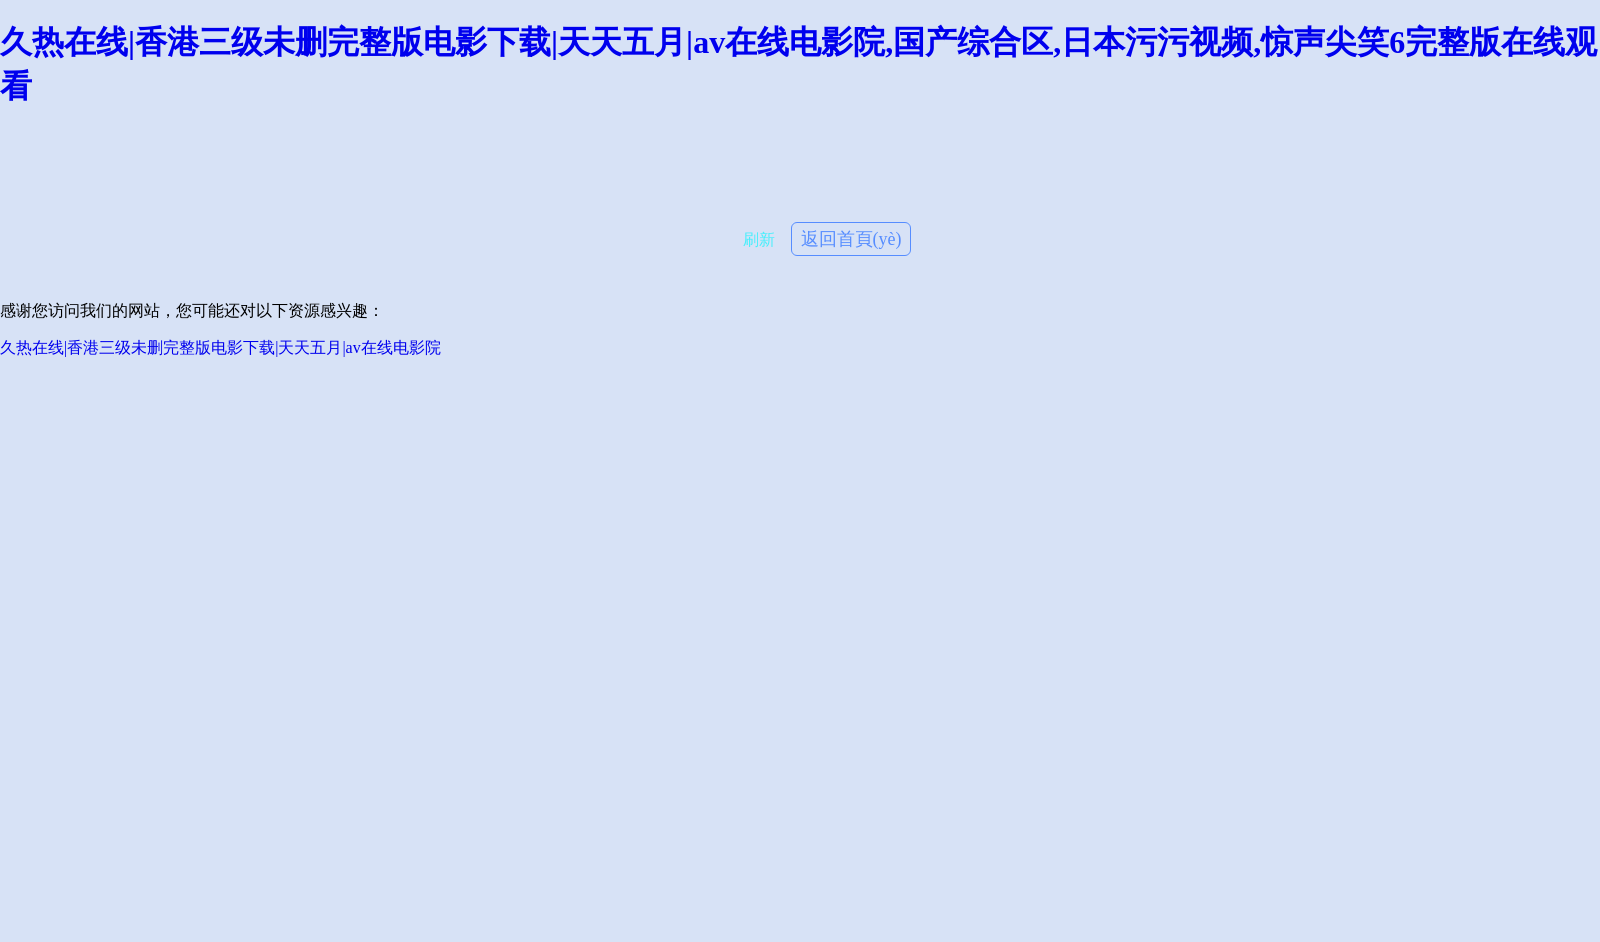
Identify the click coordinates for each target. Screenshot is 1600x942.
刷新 (759, 239)
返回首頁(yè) (851, 239)
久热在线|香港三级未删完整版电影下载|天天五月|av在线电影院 (220, 347)
